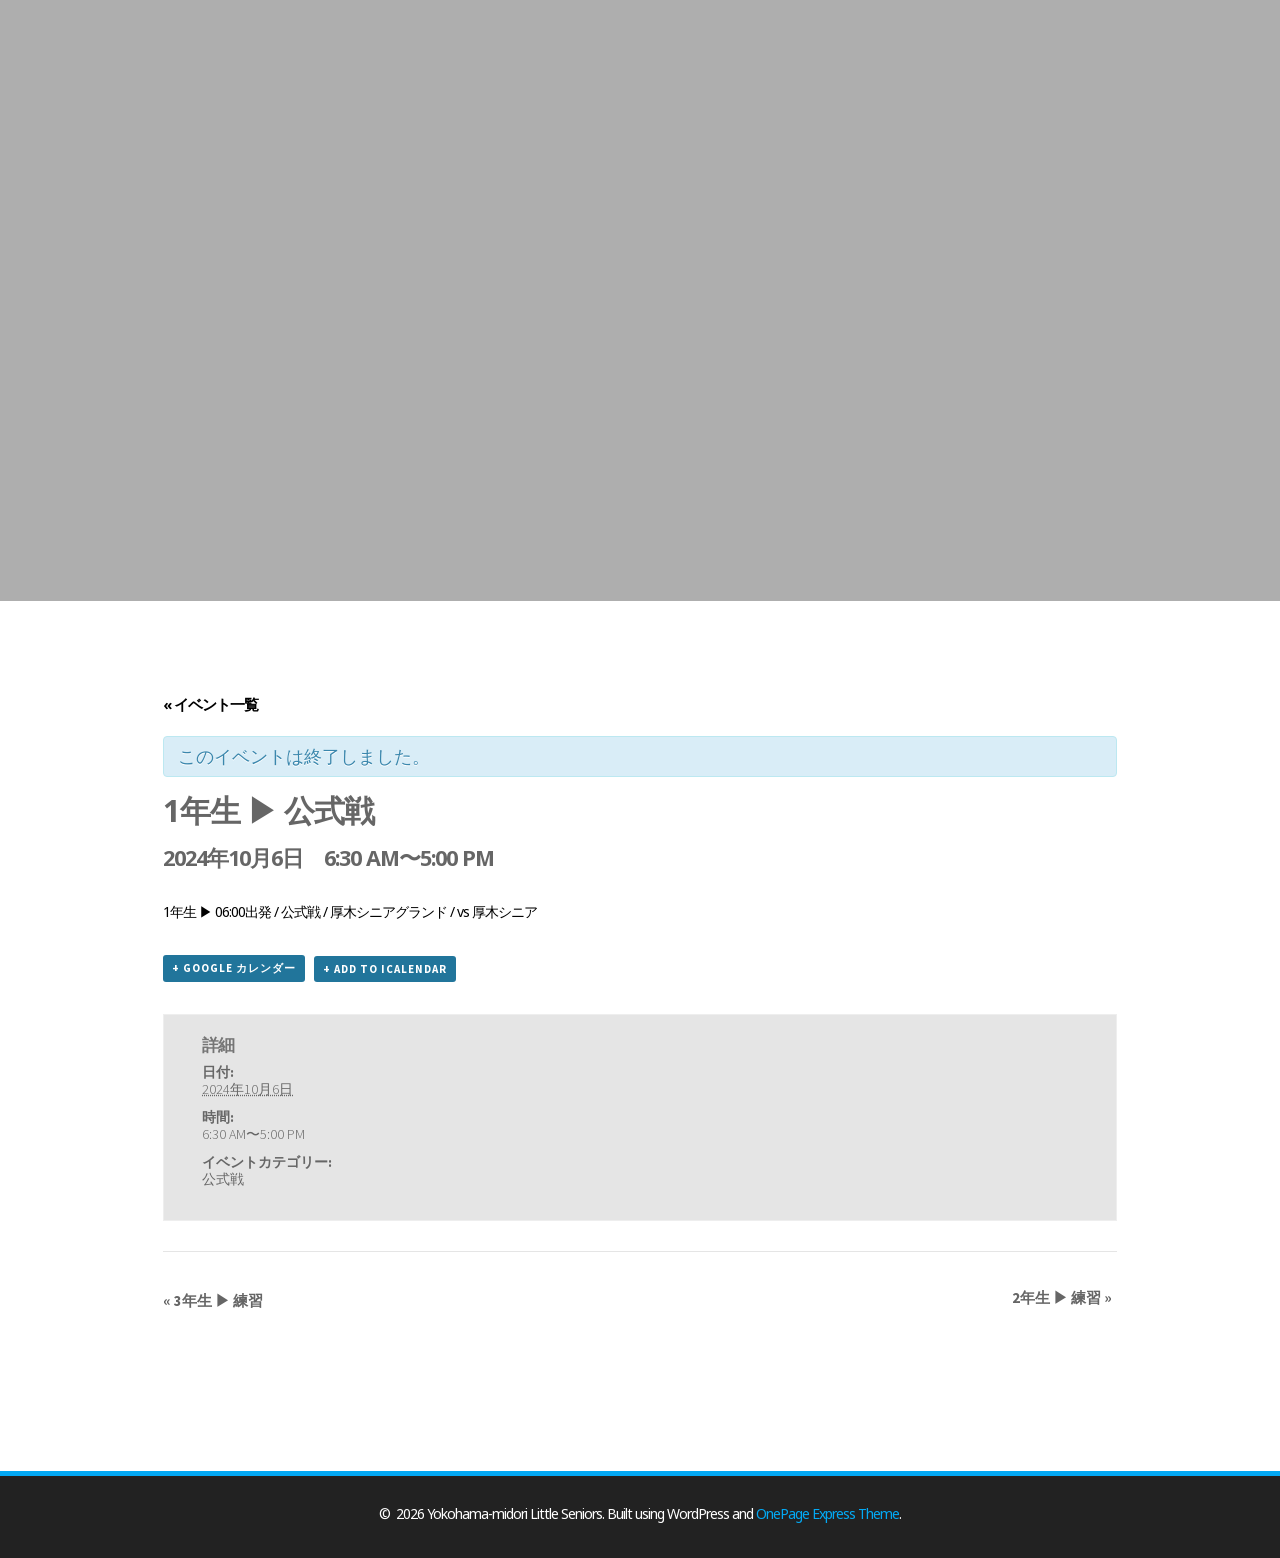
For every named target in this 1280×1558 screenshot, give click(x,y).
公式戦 (223, 1179)
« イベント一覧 (210, 704)
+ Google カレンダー (234, 968)
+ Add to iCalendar (385, 969)
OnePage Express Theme (827, 1513)
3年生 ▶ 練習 (213, 1300)
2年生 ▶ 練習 (1062, 1297)
